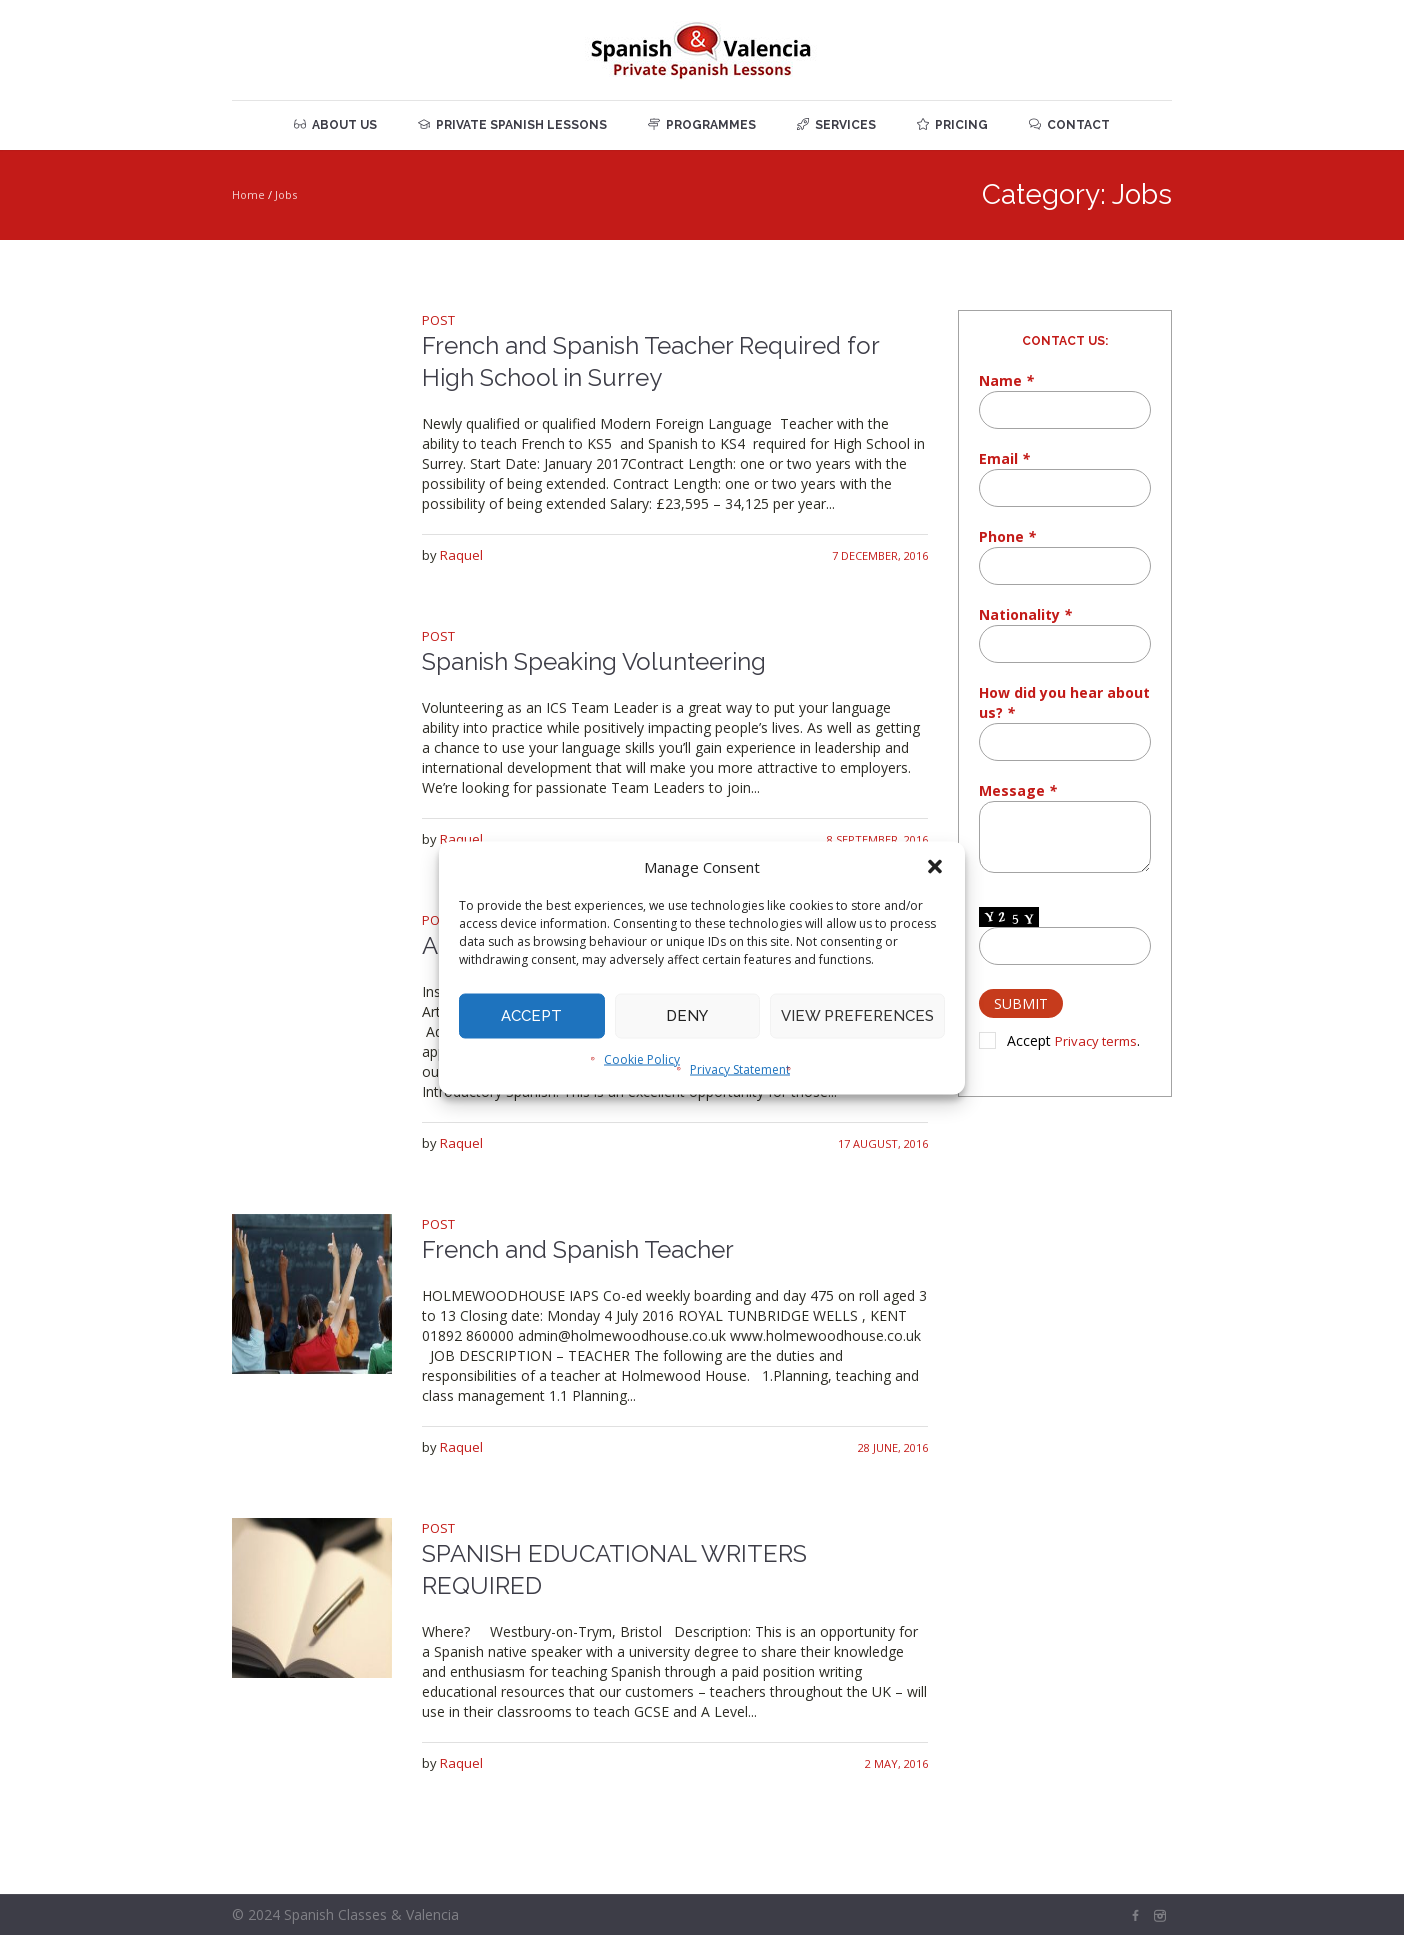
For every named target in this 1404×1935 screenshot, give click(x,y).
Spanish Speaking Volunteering (594, 661)
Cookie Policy (642, 1058)
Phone (1007, 536)
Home (248, 194)
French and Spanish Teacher (578, 1249)
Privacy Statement (740, 1068)
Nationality (1025, 614)
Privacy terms (1096, 1041)
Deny (687, 1016)
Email (1004, 458)
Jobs (286, 194)
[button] (935, 866)
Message (1018, 790)
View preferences (857, 1016)
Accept (531, 1016)
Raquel (461, 555)
